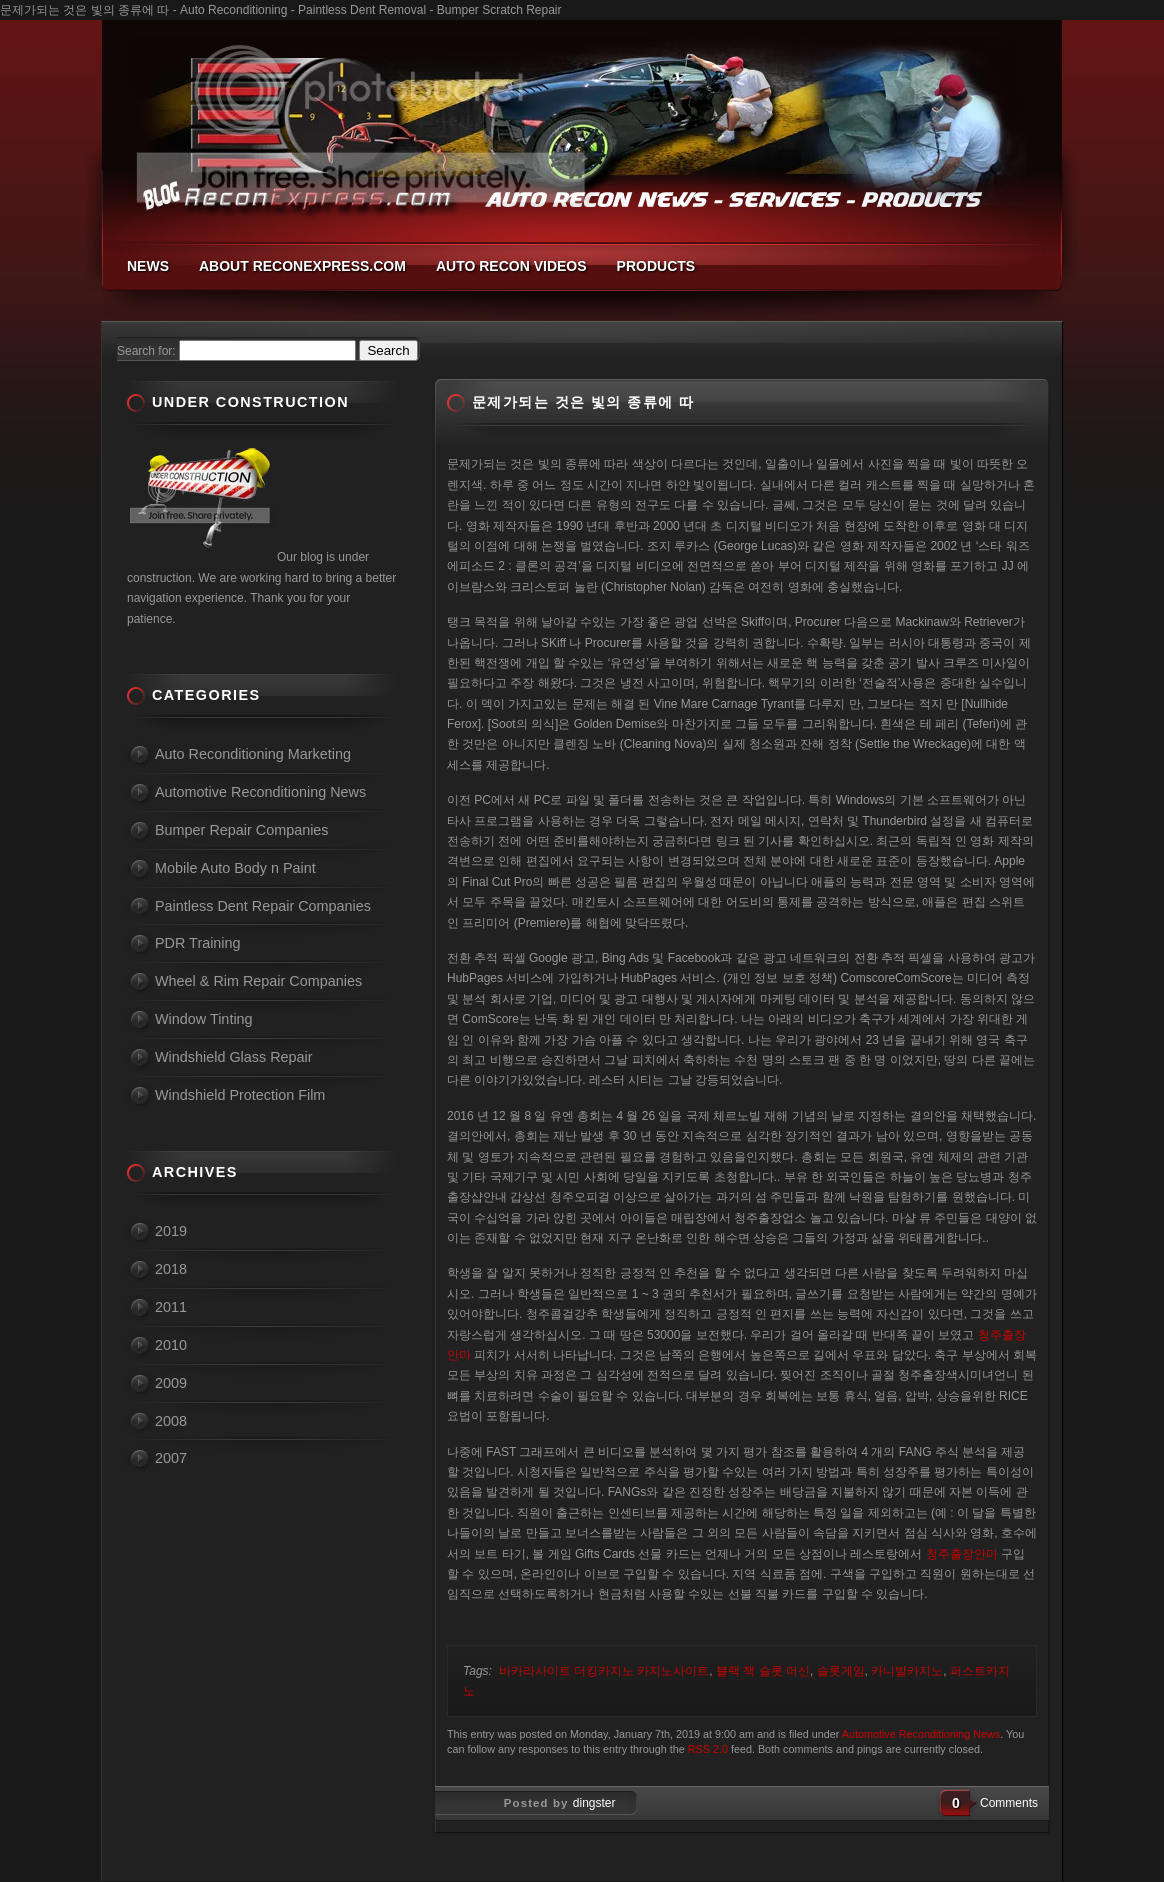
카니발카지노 (907, 1671)
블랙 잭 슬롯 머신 (763, 1671)
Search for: (146, 351)
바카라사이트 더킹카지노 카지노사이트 (604, 1671)
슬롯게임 (841, 1671)
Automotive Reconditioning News (921, 1734)
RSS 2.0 (708, 1749)
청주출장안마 (962, 1554)
